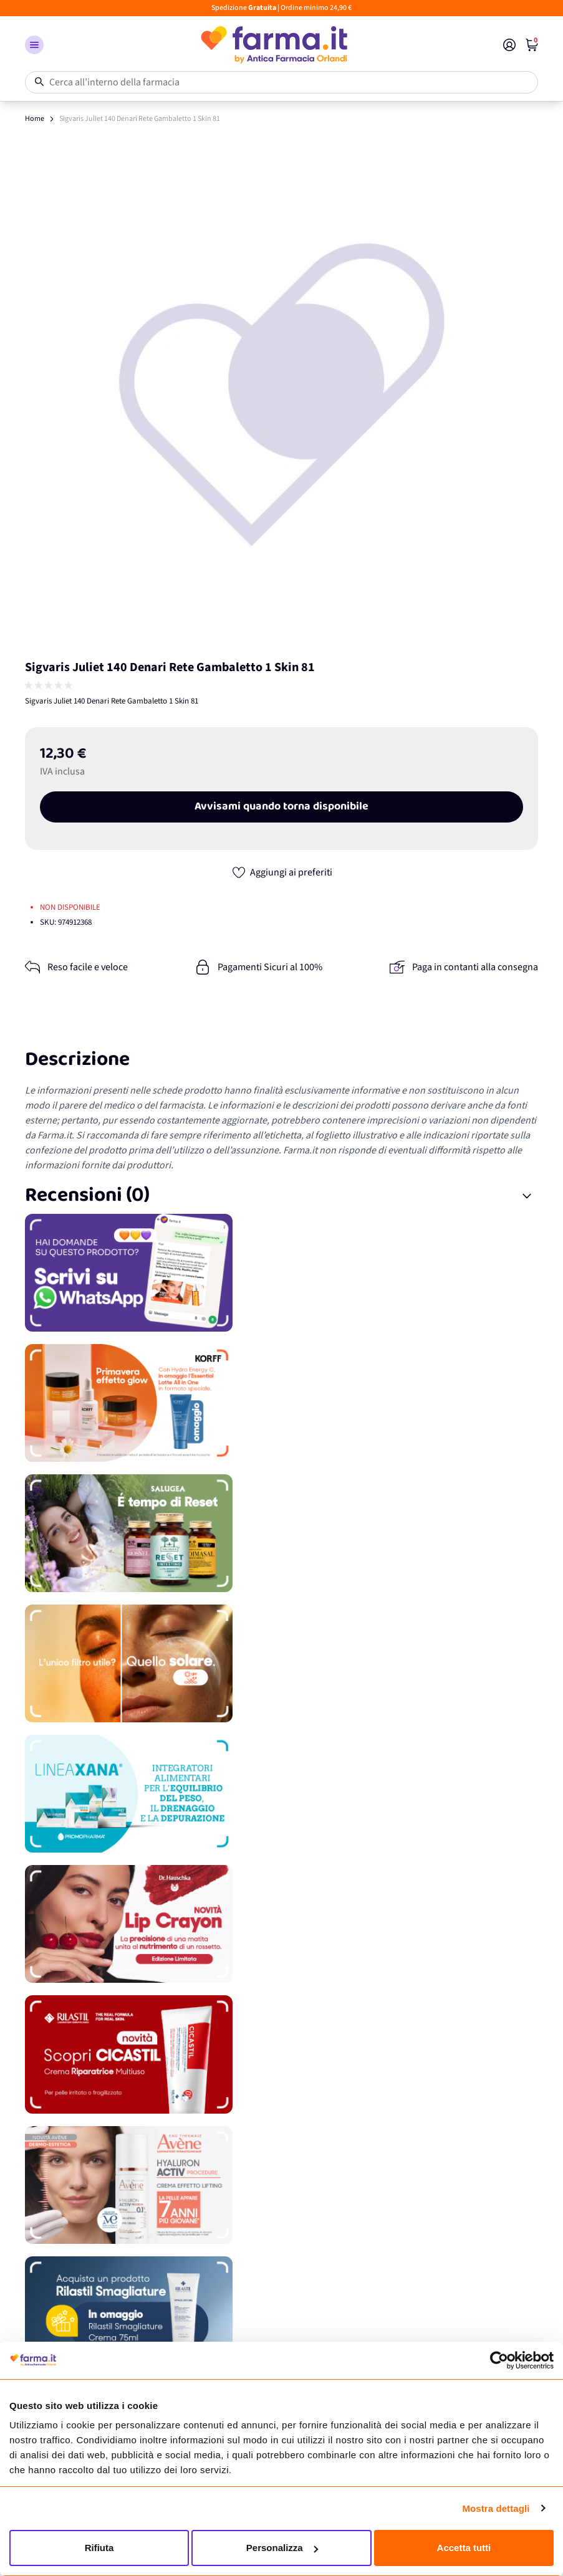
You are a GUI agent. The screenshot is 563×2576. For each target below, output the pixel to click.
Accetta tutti (464, 2547)
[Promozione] (281, 1273)
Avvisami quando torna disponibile (281, 807)
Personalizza (282, 2547)
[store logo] (273, 45)
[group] (50, 685)
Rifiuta (99, 2547)
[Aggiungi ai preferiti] (281, 872)
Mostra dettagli (495, 2508)
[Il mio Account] (509, 45)
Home (34, 118)
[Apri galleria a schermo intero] (281, 392)
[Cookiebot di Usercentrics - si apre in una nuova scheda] (499, 2360)
